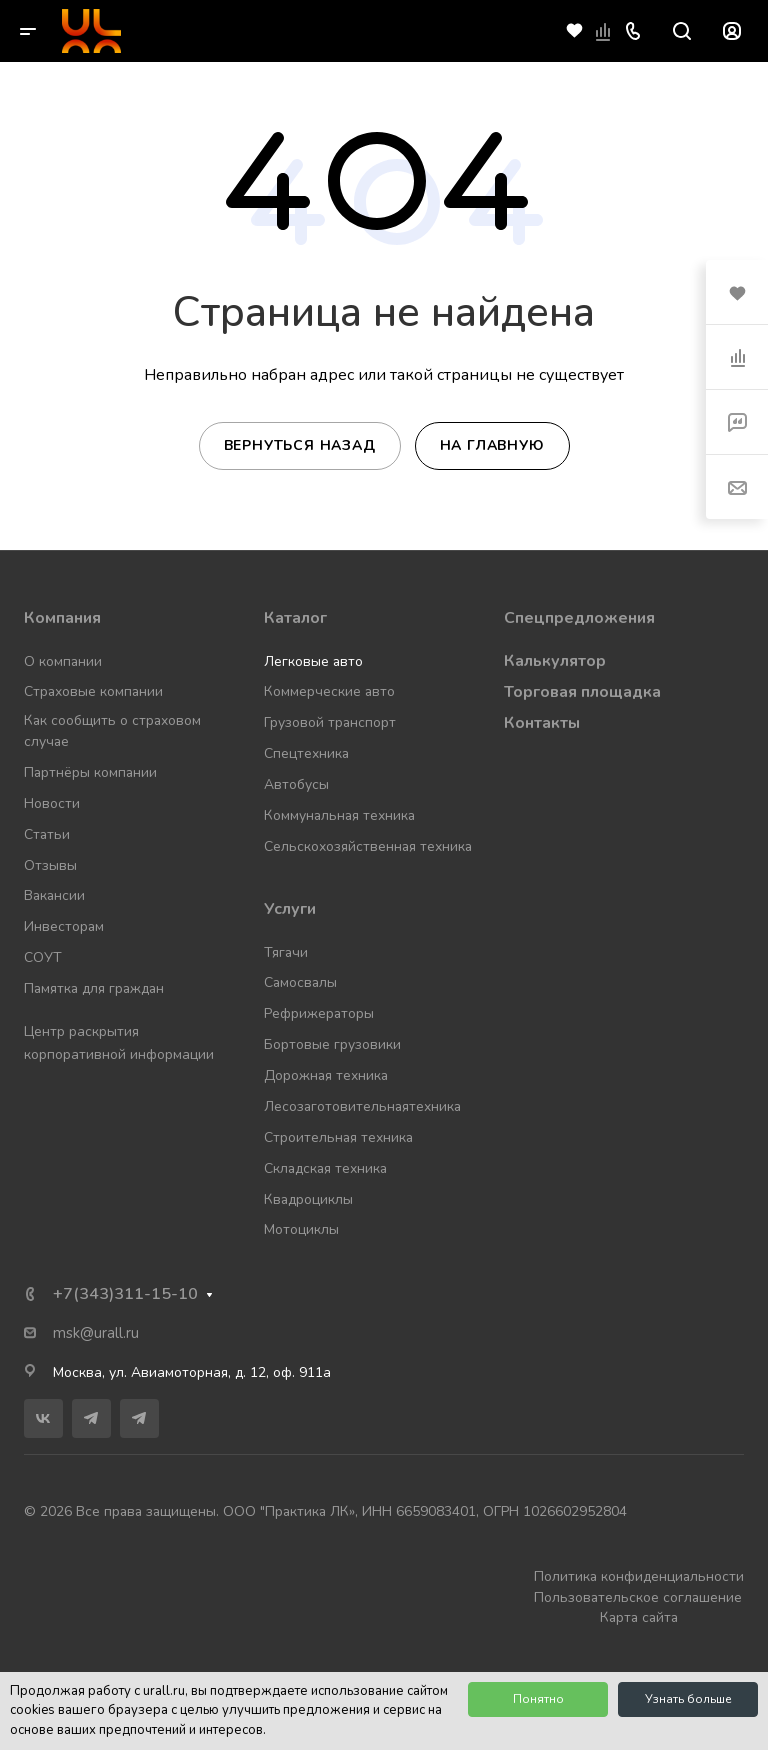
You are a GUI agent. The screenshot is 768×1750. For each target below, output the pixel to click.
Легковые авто (313, 661)
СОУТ (43, 957)
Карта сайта (639, 1617)
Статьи (47, 834)
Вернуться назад (300, 445)
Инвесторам (64, 926)
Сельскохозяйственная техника (368, 846)
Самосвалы (300, 982)
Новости (52, 803)
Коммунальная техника (339, 815)
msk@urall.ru (96, 1333)
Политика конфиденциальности (639, 1576)
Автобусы (296, 784)
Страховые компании (93, 691)
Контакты (542, 723)
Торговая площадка (582, 692)
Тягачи (286, 952)
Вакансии (54, 895)
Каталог (295, 618)
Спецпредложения (579, 618)
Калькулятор (555, 661)
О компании (63, 661)
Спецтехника (306, 753)
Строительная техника (338, 1137)
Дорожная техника (326, 1075)
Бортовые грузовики (332, 1044)
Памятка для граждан (94, 988)
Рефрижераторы (319, 1013)
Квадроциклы (308, 1199)
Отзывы (50, 865)
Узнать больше (688, 1699)
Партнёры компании (90, 772)
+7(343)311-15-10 (125, 1294)
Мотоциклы (301, 1229)
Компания (62, 618)
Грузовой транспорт (330, 722)
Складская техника (325, 1168)
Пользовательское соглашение (638, 1597)
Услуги (290, 909)
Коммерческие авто (329, 691)
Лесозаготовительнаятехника (362, 1106)
